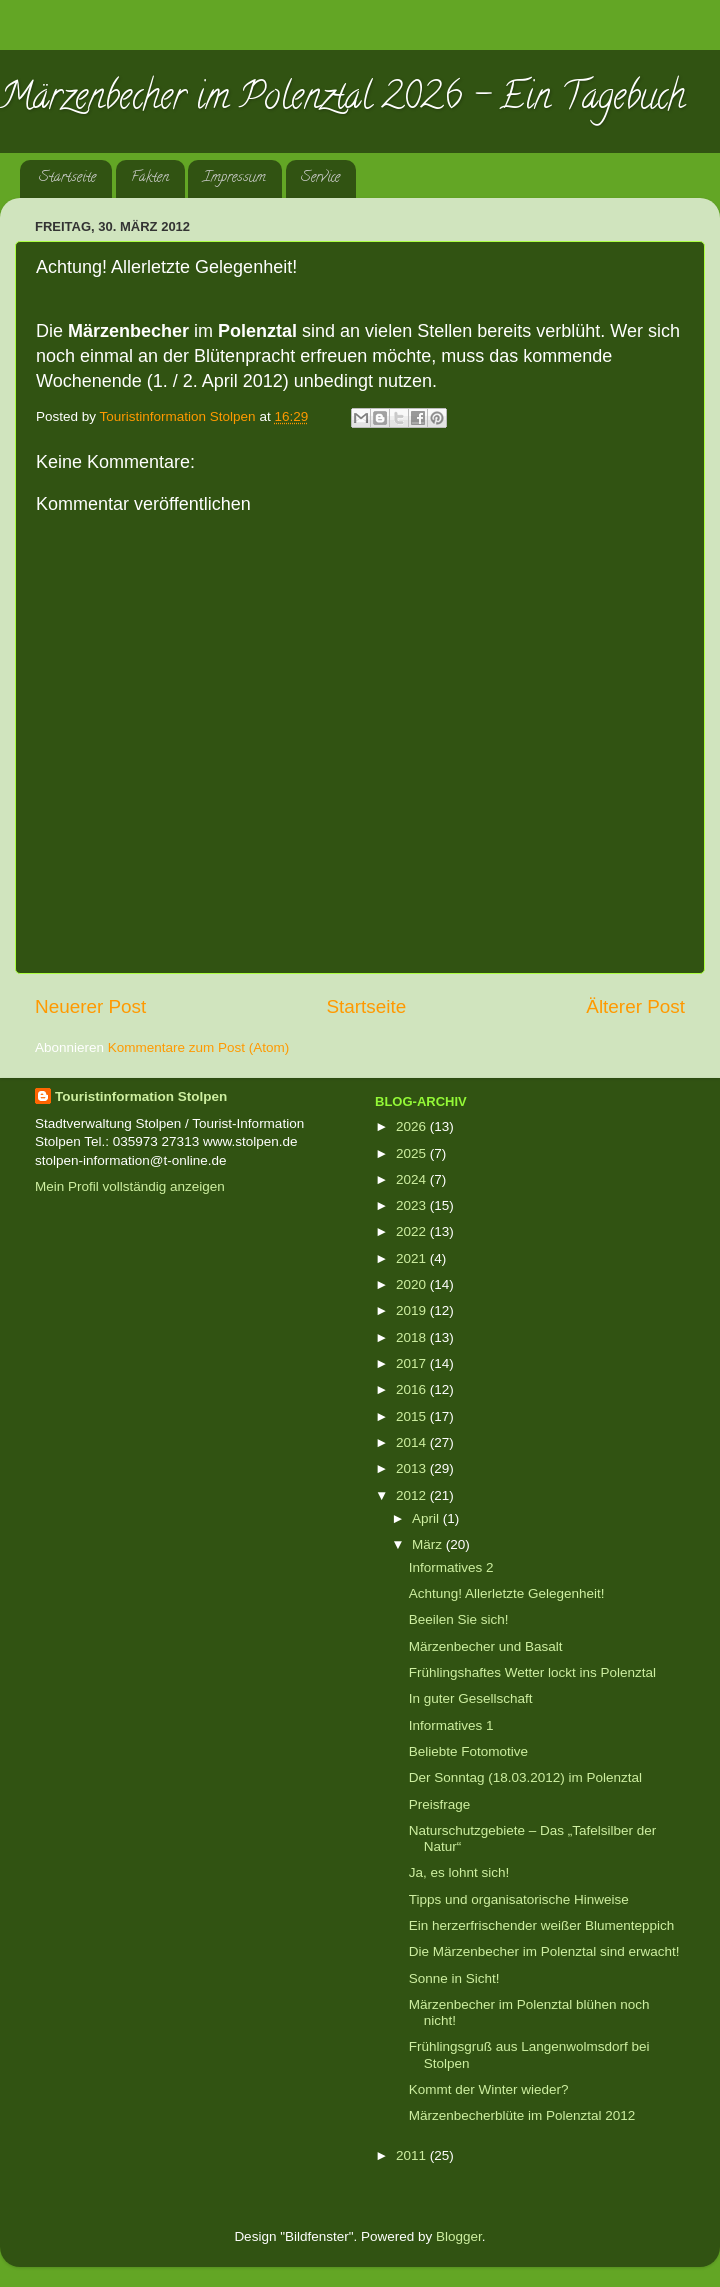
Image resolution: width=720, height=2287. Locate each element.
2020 (413, 1284)
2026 (413, 1126)
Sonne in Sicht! (454, 1978)
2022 (413, 1231)
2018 (413, 1337)
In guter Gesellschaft (471, 1698)
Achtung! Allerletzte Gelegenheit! (507, 1593)
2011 (413, 2155)
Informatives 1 (451, 1725)
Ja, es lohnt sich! (459, 1872)
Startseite (67, 178)
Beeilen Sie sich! (459, 1619)
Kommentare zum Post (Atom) (199, 1047)
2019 (413, 1310)
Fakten (150, 178)
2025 (413, 1153)
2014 (413, 1442)
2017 (413, 1363)
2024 (413, 1179)
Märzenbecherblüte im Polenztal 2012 (522, 2115)
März (429, 1544)
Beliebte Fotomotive (468, 1751)
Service (320, 178)
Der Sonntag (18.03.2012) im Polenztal (525, 1777)
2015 (413, 1416)
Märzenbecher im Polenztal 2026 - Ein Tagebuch (342, 100)
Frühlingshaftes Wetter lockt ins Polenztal (532, 1672)
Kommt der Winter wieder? (489, 2089)
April (427, 1518)
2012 (413, 1495)
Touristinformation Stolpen (141, 1096)
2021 (413, 1258)
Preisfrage (440, 1804)
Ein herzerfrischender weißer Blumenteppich (542, 1925)
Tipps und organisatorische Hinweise (519, 1899)
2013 (413, 1468)
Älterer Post (635, 1006)
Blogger (459, 2236)
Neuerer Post (90, 1006)
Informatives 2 (451, 1567)
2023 (413, 1205)
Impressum (234, 178)
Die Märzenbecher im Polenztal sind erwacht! (544, 1951)
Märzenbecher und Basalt (486, 1646)
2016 (413, 1389)
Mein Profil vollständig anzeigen (130, 1186)
